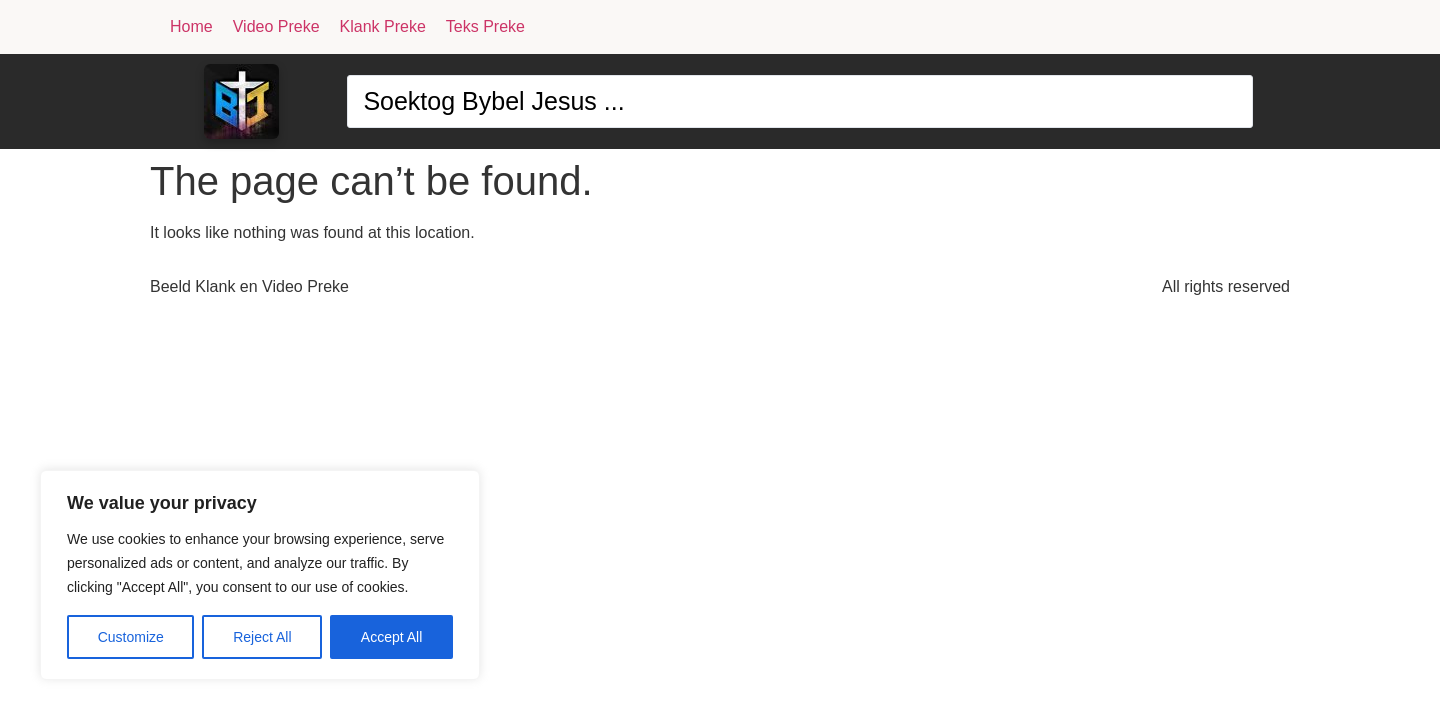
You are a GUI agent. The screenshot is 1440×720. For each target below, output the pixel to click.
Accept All (391, 637)
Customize (131, 637)
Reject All (262, 637)
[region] (260, 575)
